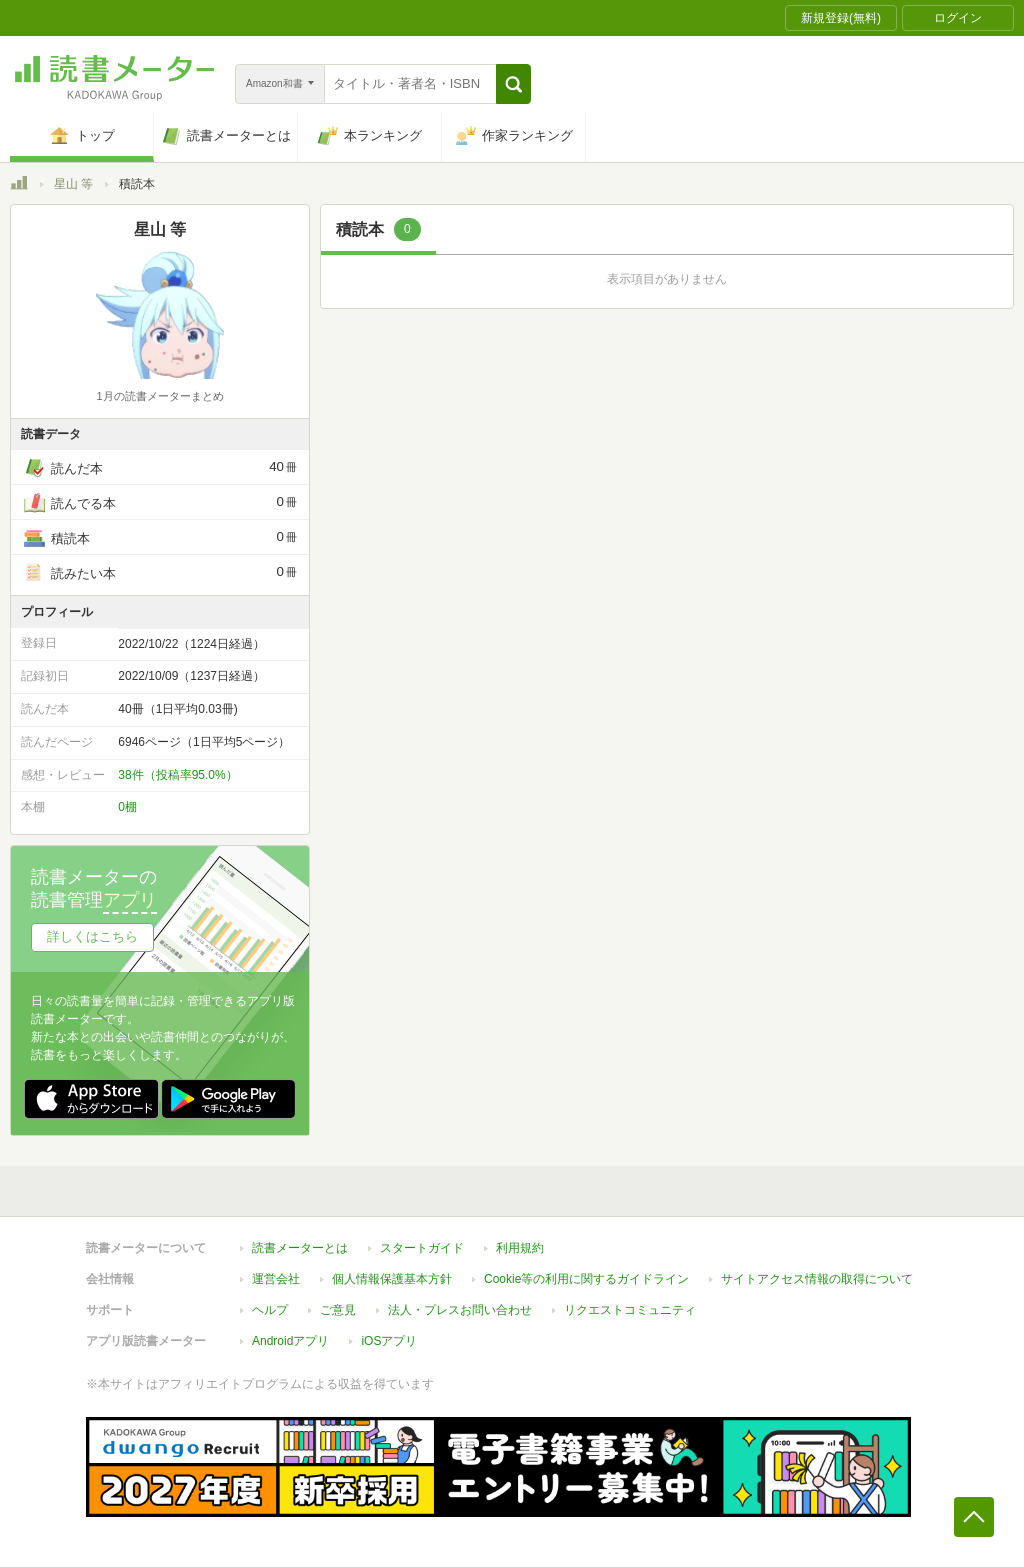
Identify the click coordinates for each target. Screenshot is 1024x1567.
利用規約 (520, 1248)
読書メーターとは (300, 1248)
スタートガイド (422, 1248)
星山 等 (73, 184)
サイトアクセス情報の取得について (817, 1279)
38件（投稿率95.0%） (177, 775)
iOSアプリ (389, 1341)
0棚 (127, 807)
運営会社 (276, 1279)
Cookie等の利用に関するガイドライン (586, 1279)
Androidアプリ (290, 1341)
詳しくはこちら (92, 936)
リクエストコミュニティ (630, 1310)
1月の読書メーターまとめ (159, 396)
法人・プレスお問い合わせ (460, 1310)
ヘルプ (270, 1310)
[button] (513, 84)
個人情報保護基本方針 (392, 1279)
